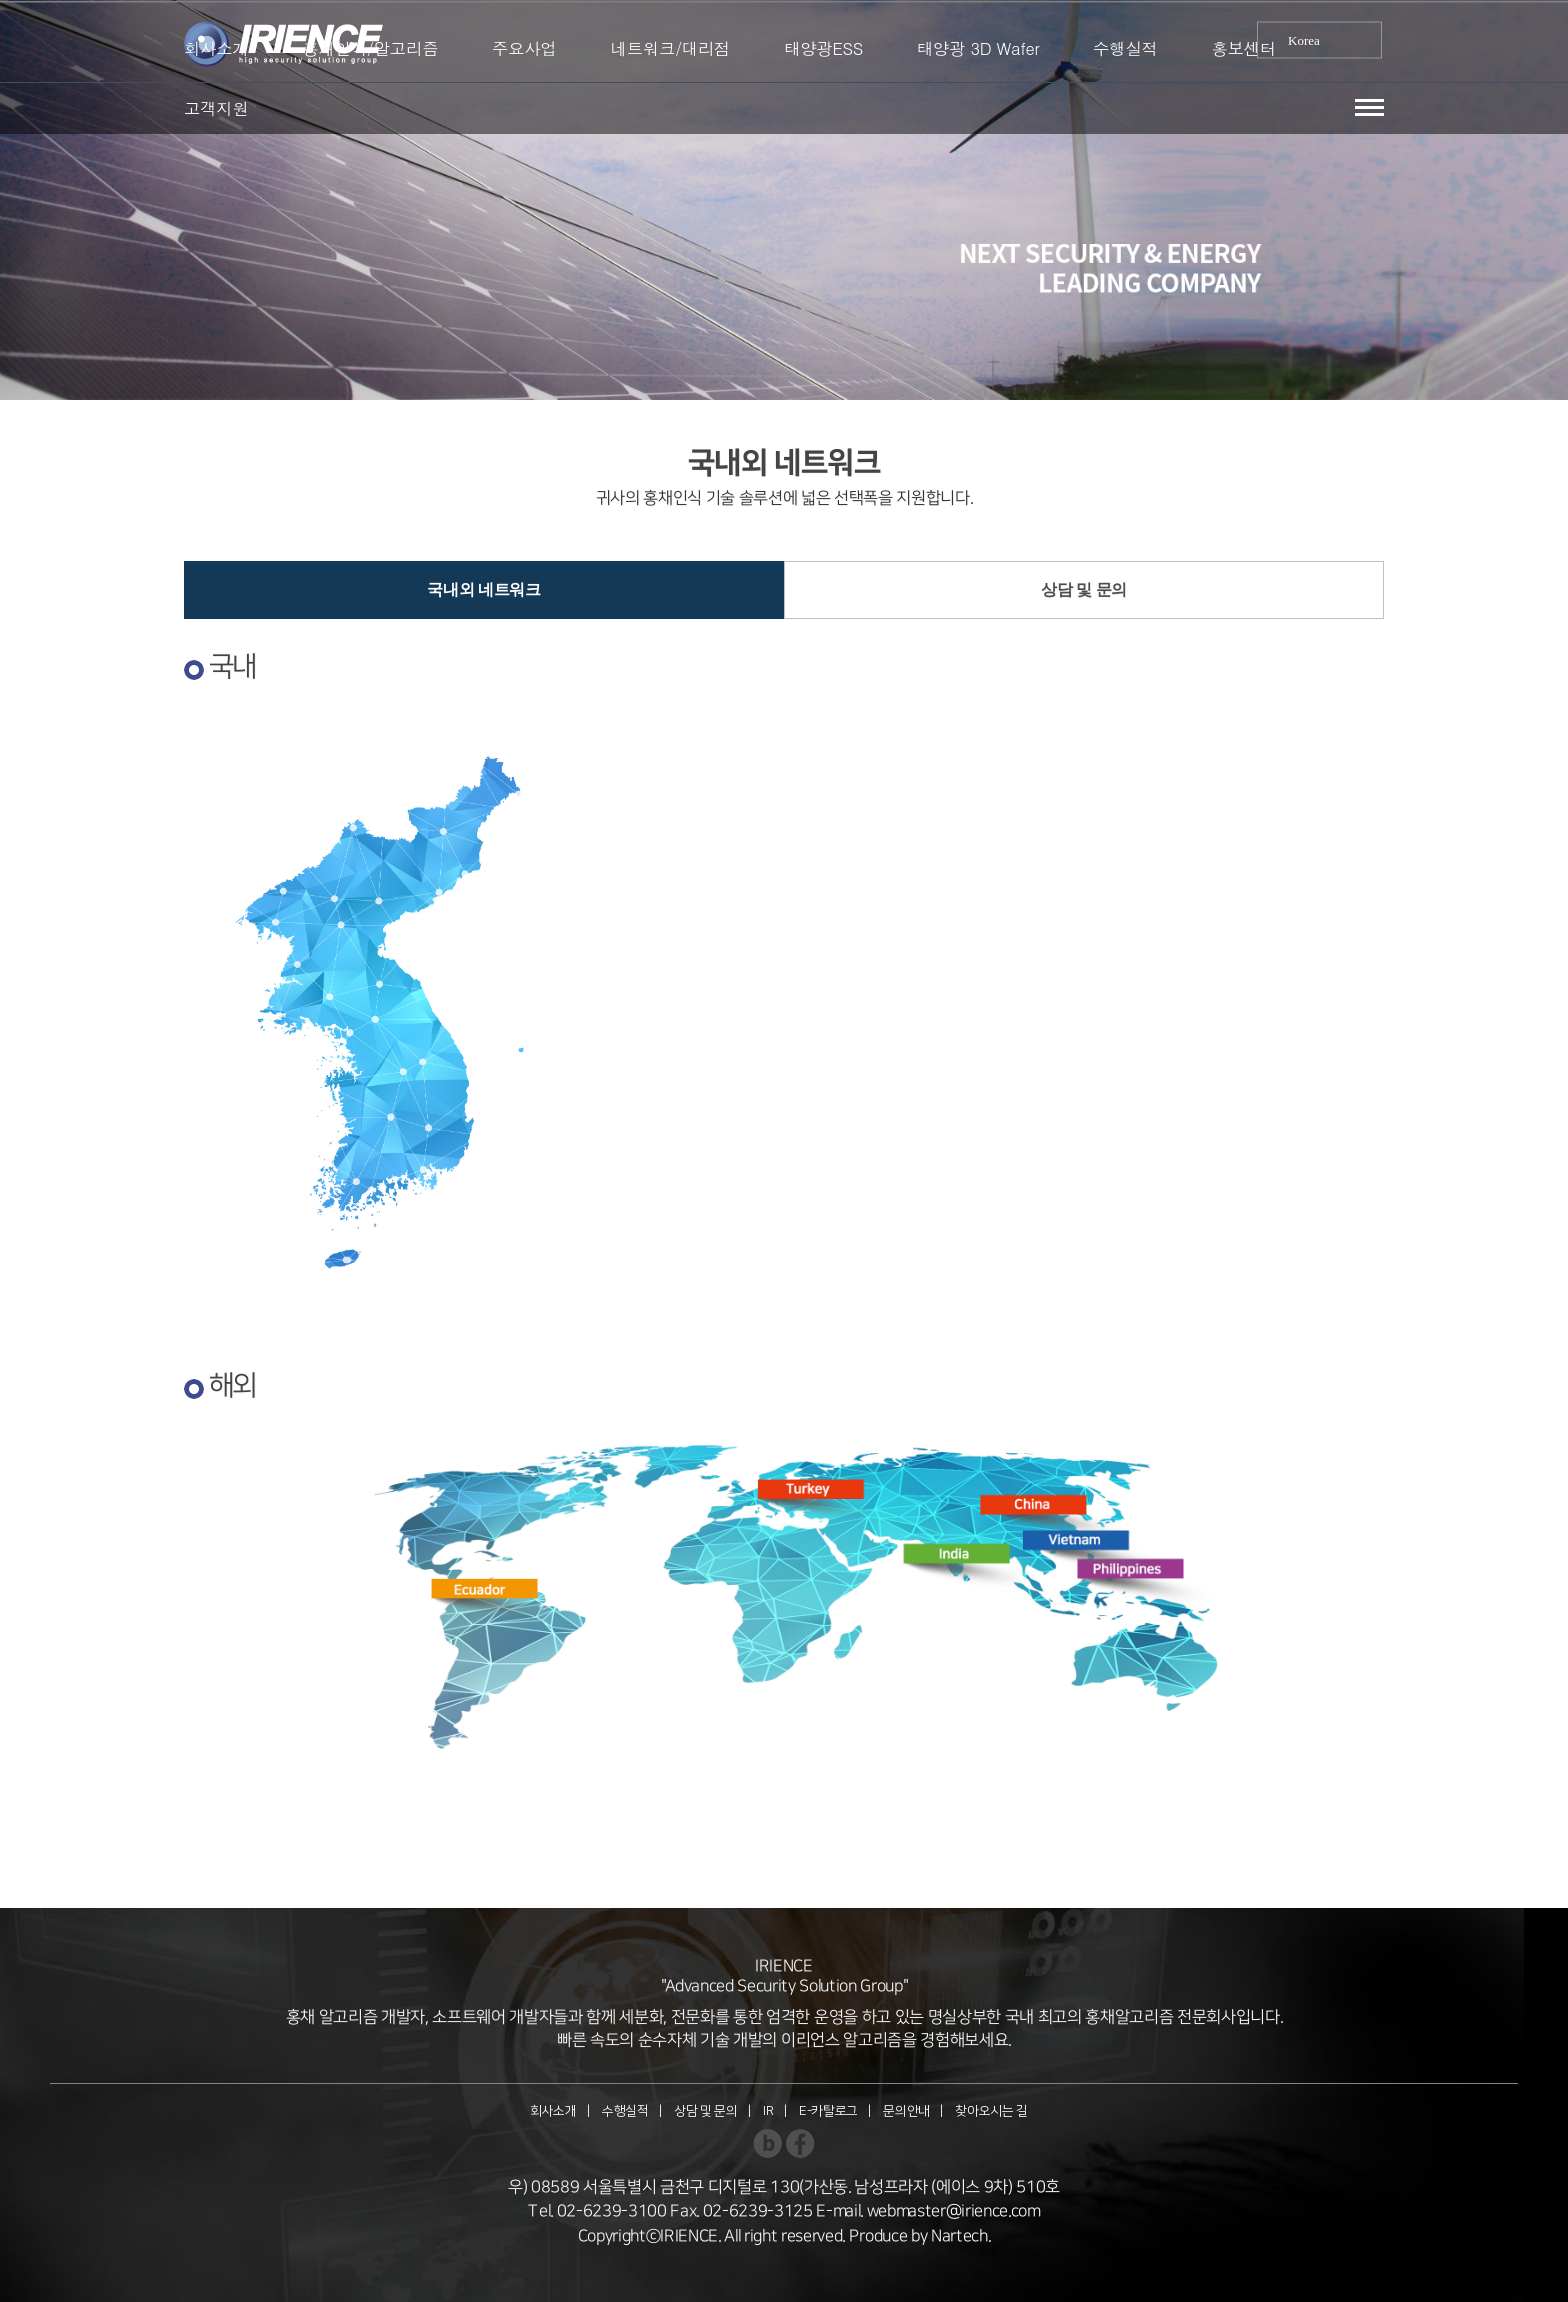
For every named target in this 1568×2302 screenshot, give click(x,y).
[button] (1369, 107)
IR (768, 2111)
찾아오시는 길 (991, 2111)
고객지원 (216, 108)
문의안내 (906, 2111)
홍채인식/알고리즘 (370, 48)
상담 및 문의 (1084, 589)
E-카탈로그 (828, 2111)
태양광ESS (823, 48)
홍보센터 (1244, 48)
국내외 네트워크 (483, 589)
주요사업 (524, 48)
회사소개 (216, 48)
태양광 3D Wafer (978, 48)
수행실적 (1125, 48)
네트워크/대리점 (671, 48)
